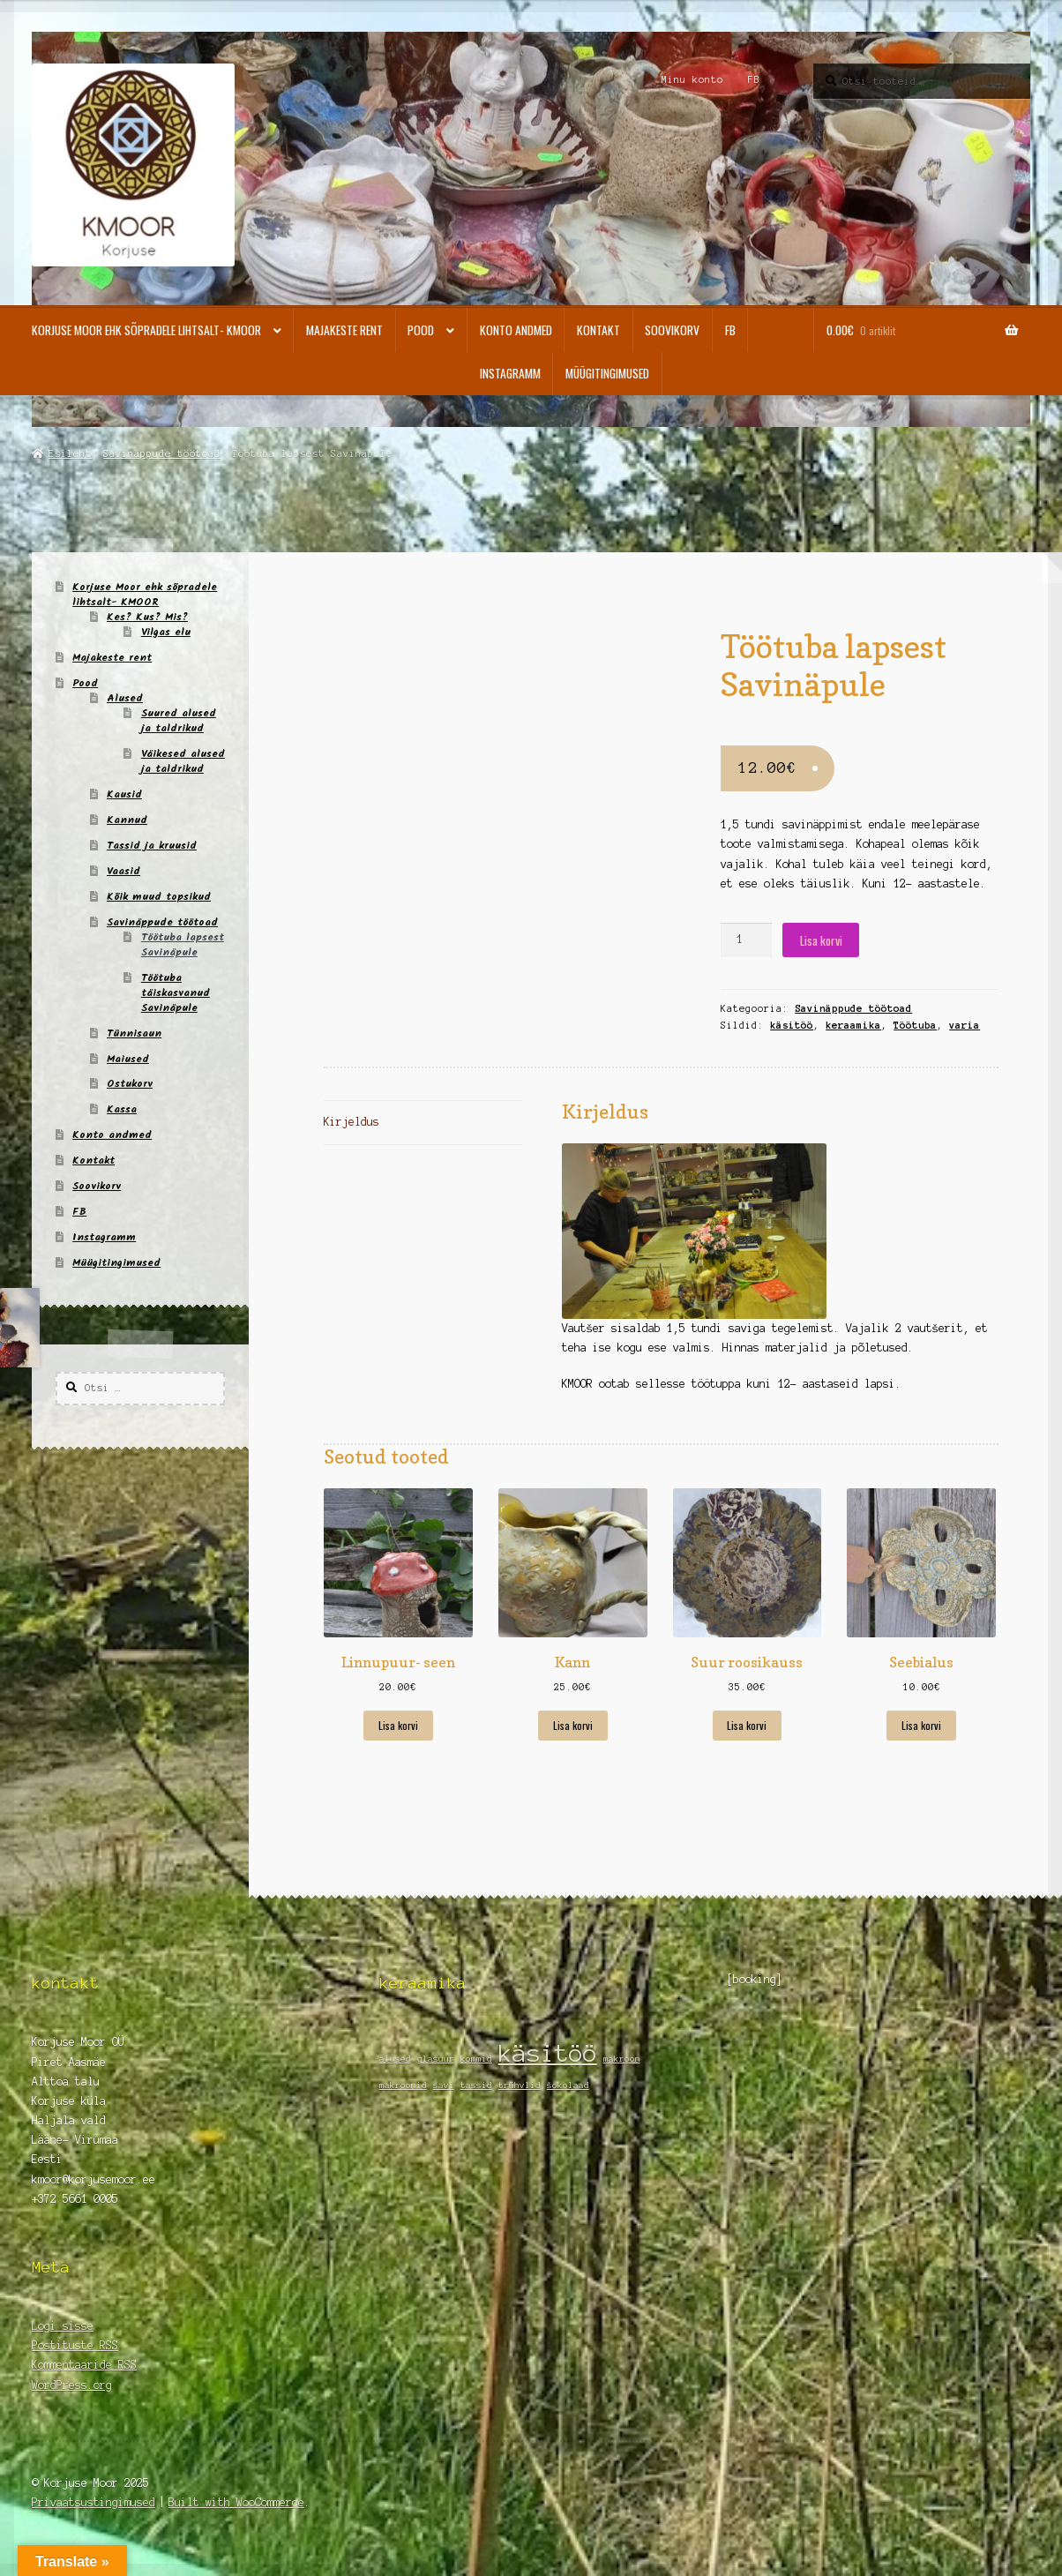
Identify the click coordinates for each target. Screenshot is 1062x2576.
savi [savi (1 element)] (443, 2085)
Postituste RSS (75, 2345)
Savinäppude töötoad (162, 453)
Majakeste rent (344, 330)
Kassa (122, 1109)
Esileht (70, 453)
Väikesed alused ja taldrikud (183, 761)
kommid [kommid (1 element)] (476, 2058)
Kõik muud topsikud (159, 896)
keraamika (853, 1025)
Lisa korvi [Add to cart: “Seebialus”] (921, 1725)
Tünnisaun (134, 1033)
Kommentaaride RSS (84, 2364)
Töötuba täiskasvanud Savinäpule (175, 993)
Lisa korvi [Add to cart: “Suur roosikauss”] (747, 1725)
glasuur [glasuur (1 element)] (435, 2058)
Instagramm (510, 373)
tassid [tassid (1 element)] (476, 2085)
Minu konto (692, 79)
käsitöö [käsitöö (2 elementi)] (547, 2053)
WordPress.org (72, 2385)
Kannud (127, 820)
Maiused (128, 1059)
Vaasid (123, 871)
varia (964, 1025)
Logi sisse (62, 2326)
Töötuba (915, 1025)
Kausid (124, 794)
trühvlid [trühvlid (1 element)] (519, 2085)
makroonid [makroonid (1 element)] (403, 2085)
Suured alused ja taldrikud (178, 721)
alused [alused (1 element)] (395, 2058)
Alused (125, 698)
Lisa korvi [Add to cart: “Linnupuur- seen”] (398, 1725)
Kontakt (598, 330)
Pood (421, 330)
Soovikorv (672, 330)
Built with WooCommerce (236, 2502)
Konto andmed (516, 330)
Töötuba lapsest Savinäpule (182, 945)
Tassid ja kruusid (152, 845)
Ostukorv (130, 1083)
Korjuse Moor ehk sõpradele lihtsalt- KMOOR (146, 330)
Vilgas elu (166, 632)
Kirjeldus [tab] (351, 1121)
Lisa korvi (821, 940)
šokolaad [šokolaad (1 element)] (568, 2085)
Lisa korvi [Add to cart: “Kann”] (573, 1725)
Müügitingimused (607, 373)
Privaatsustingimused (93, 2502)
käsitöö (791, 1025)
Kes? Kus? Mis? (147, 617)
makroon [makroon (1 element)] (621, 2058)
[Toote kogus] (746, 940)
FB (754, 79)
